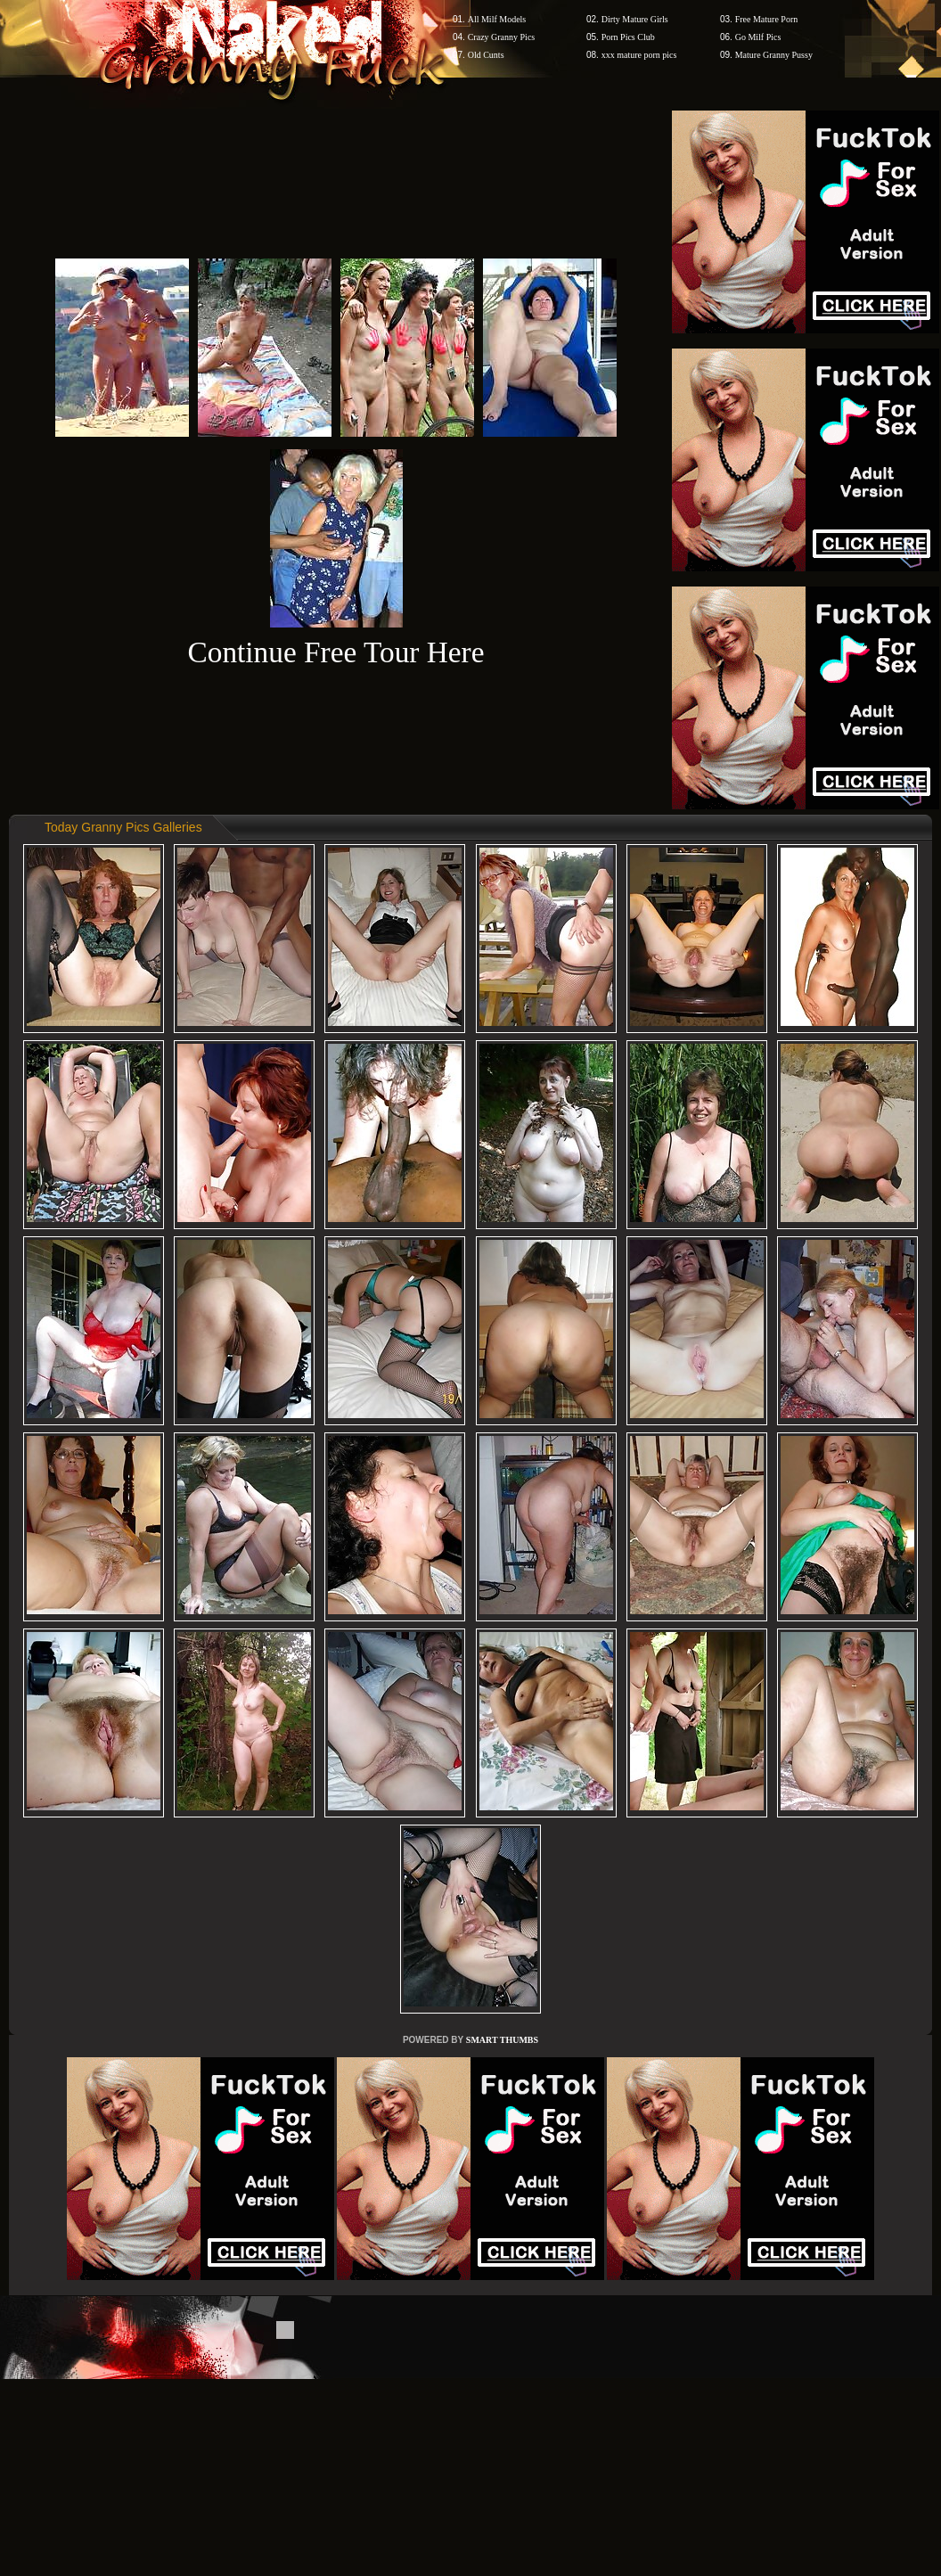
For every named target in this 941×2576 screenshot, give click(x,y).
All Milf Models (497, 19)
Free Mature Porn (766, 19)
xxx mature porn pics (639, 55)
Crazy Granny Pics (502, 37)
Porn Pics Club (628, 37)
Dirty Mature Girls (634, 19)
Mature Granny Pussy (774, 55)
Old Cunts (486, 55)
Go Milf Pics (758, 37)
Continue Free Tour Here (335, 652)
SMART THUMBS (502, 2040)
